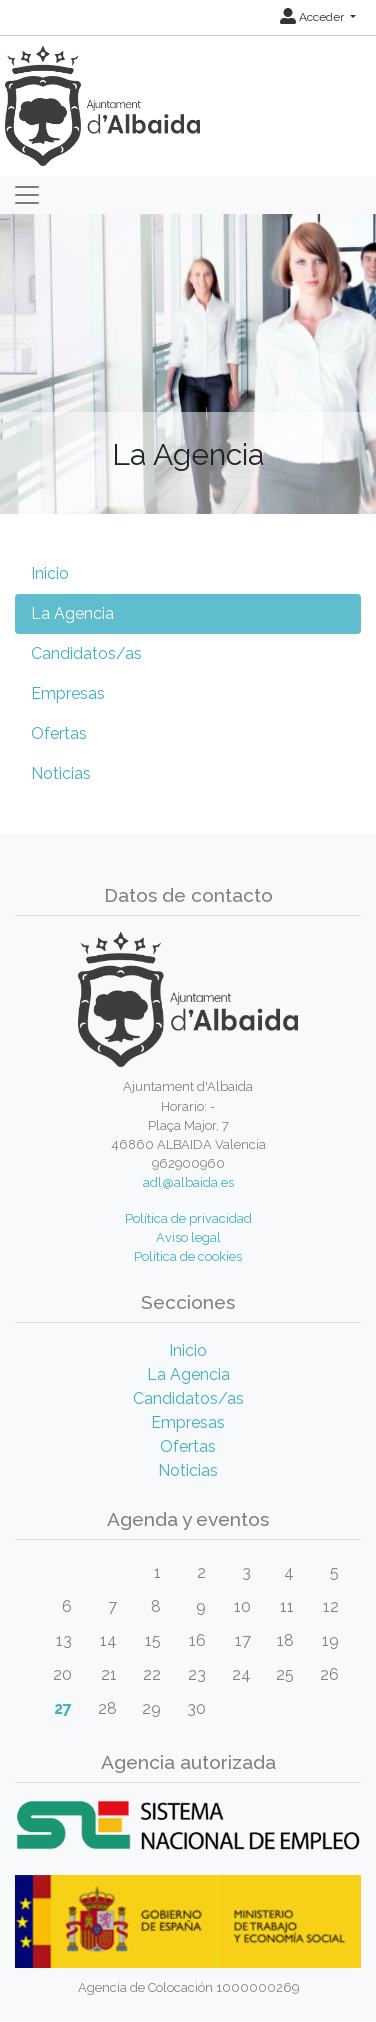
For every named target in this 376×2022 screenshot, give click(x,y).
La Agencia (72, 613)
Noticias (61, 773)
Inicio (50, 573)
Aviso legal (188, 1237)
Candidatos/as (86, 653)
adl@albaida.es (188, 1182)
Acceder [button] (313, 17)
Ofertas (59, 733)
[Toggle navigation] (27, 195)
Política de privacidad (188, 1218)
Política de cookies (188, 1256)
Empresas (68, 693)
